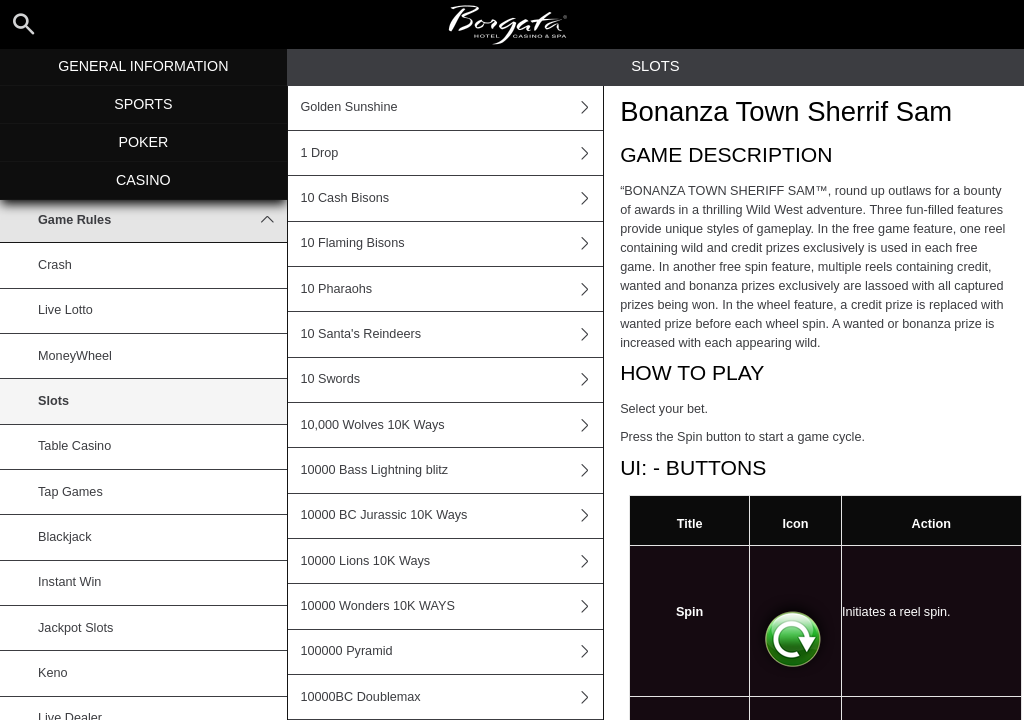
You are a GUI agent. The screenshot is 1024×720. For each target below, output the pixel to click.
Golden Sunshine (451, 108)
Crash (55, 265)
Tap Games (70, 492)
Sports (143, 104)
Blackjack (64, 537)
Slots (53, 401)
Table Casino (74, 446)
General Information (143, 66)
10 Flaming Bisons (451, 244)
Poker (143, 142)
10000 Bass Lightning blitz (451, 470)
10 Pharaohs (451, 289)
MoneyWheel (75, 356)
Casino (143, 180)
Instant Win (69, 582)
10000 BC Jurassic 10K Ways (451, 516)
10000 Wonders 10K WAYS (451, 606)
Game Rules (162, 220)
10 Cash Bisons (451, 198)
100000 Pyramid (451, 652)
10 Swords (451, 380)
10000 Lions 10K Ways (451, 561)
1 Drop (451, 153)
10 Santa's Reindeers (451, 334)
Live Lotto (65, 310)
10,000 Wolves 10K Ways (451, 425)
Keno (53, 673)
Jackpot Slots (75, 628)
